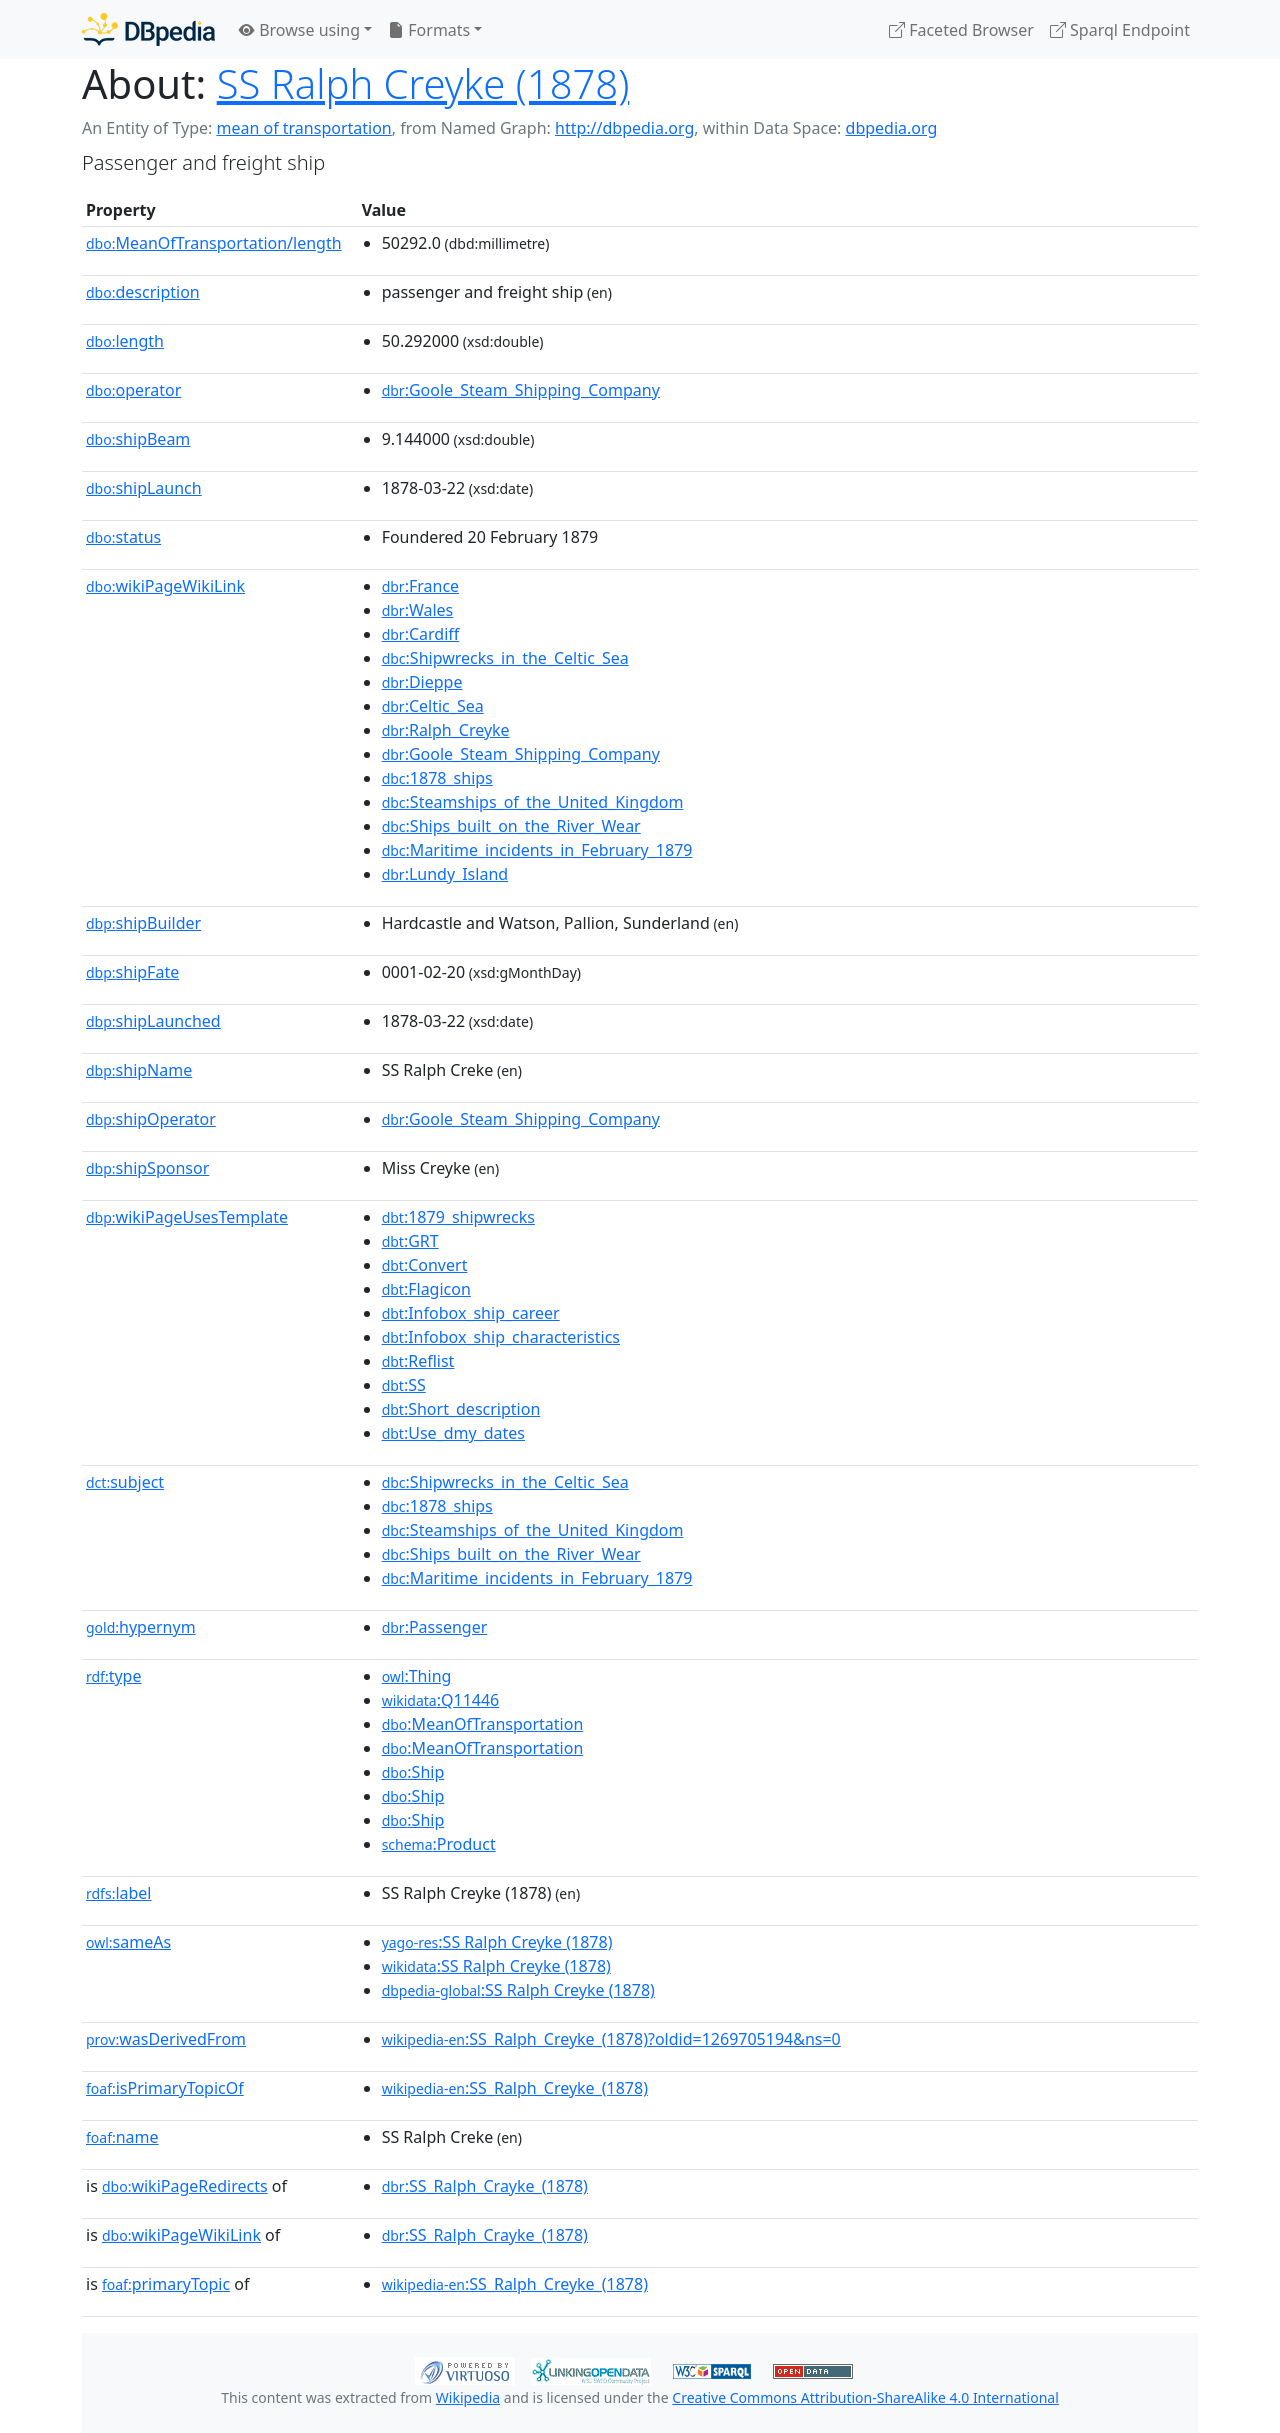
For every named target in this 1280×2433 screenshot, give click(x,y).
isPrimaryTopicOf (165, 2088)
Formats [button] (429, 30)
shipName (139, 1070)
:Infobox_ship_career (471, 1313)
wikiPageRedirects (185, 2186)
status (123, 537)
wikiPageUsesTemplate (187, 1217)
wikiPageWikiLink (165, 586)
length (125, 341)
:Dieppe (422, 682)
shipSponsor (147, 1168)
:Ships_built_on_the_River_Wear (511, 826)
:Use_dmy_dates (453, 1433)
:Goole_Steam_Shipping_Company (521, 390)
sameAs (128, 1942)
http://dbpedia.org (624, 128)
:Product (439, 1844)
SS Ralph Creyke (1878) (423, 83)
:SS (404, 1385)
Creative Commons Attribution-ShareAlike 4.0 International (865, 2397)
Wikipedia (468, 2397)
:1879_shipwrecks (458, 1217)
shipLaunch (144, 488)
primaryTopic (166, 2284)
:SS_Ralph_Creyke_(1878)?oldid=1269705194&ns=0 (611, 2039)
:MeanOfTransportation (483, 1724)
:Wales (418, 610)
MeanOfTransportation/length (214, 243)
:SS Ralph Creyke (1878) (497, 1942)
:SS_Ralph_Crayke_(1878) (485, 2186)
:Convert (425, 1265)
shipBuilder (143, 923)
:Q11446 (441, 1700)
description (143, 292)
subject (125, 1482)
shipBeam (138, 439)
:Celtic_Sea (433, 706)
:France (420, 586)
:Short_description (461, 1409)
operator (133, 390)
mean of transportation (303, 128)
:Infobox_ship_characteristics (501, 1337)
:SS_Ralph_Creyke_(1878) (515, 2088)
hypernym (141, 1627)
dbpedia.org (892, 128)
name (122, 2137)
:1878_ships (437, 778)
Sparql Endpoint (1120, 30)
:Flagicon (426, 1289)
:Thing (417, 1676)
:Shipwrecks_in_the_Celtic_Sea (505, 658)
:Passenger (435, 1627)
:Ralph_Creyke (446, 730)
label (119, 1893)
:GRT (410, 1241)
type (114, 1676)
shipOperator (151, 1119)
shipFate (132, 972)
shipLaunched (153, 1021)
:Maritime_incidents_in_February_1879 (537, 850)
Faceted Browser (961, 30)
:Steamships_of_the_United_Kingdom (533, 802)
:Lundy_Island (445, 874)
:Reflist (418, 1361)
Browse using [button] (299, 30)
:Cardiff (421, 634)
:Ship (413, 1772)
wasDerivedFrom (166, 2039)
